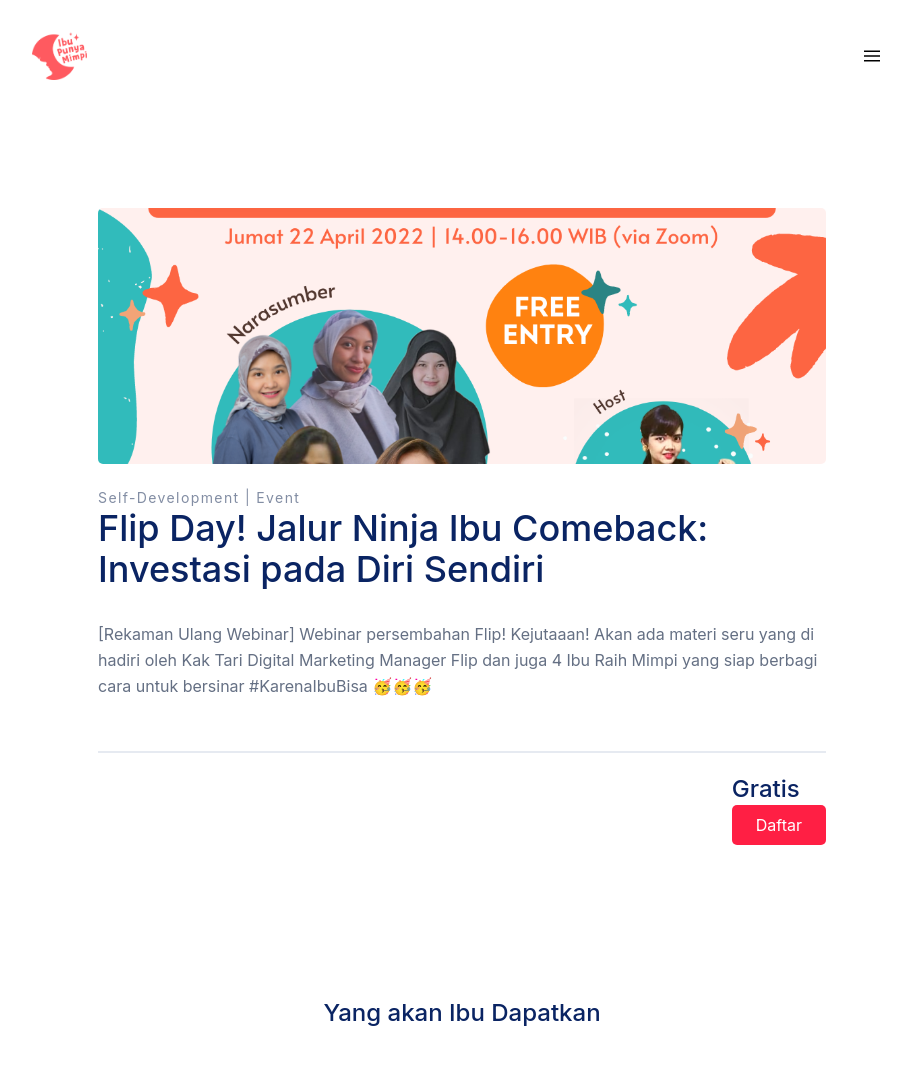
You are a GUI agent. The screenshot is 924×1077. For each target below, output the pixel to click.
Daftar (779, 825)
